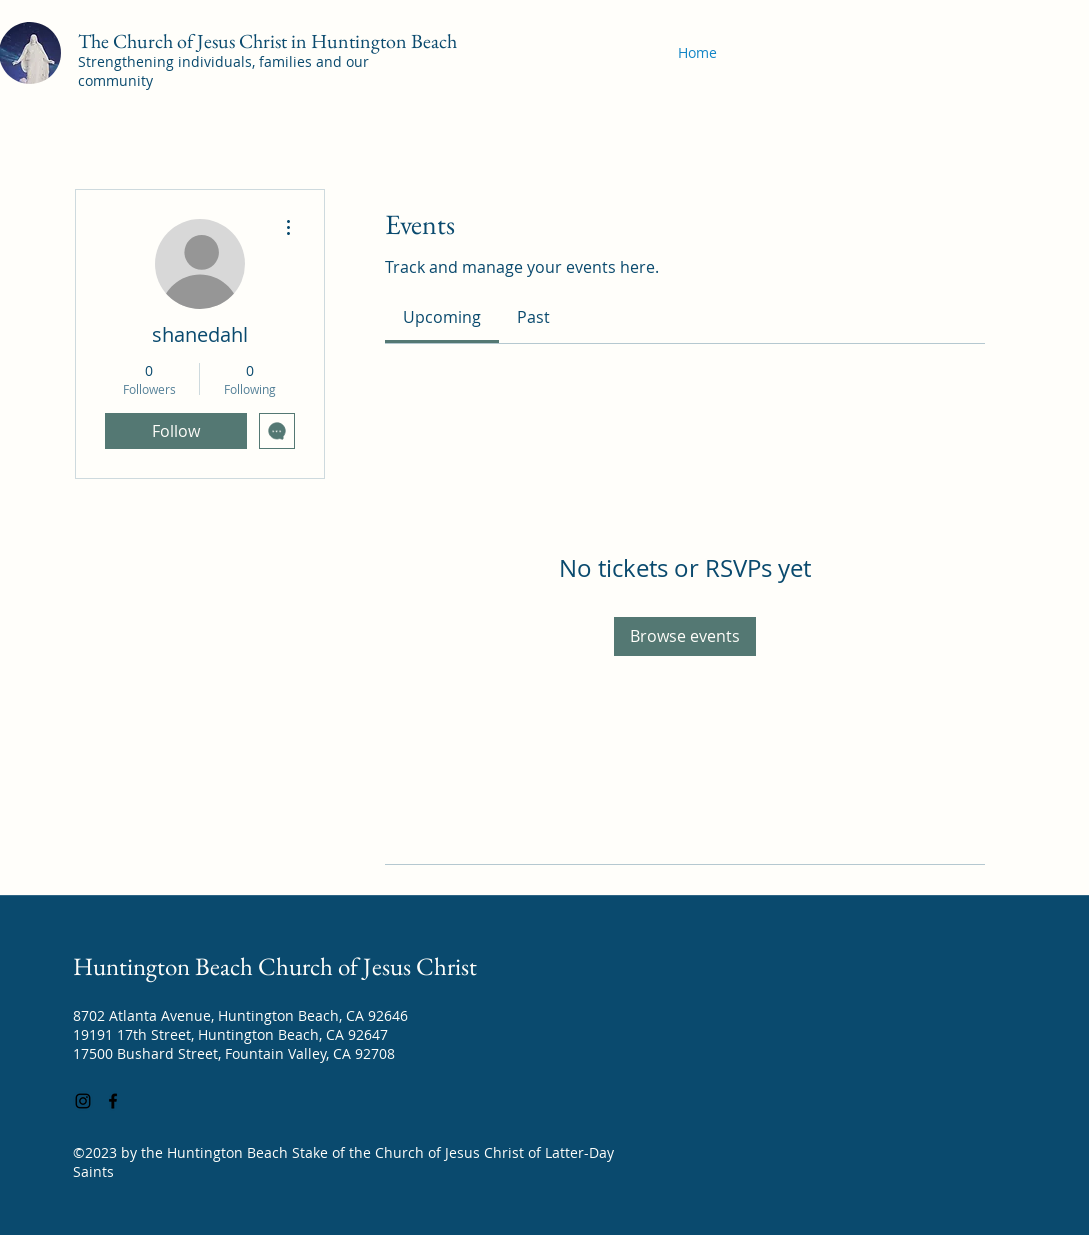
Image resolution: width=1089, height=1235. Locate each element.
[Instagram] (83, 1101)
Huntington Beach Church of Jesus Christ (275, 966)
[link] (442, 317)
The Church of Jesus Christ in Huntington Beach (267, 41)
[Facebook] (113, 1101)
